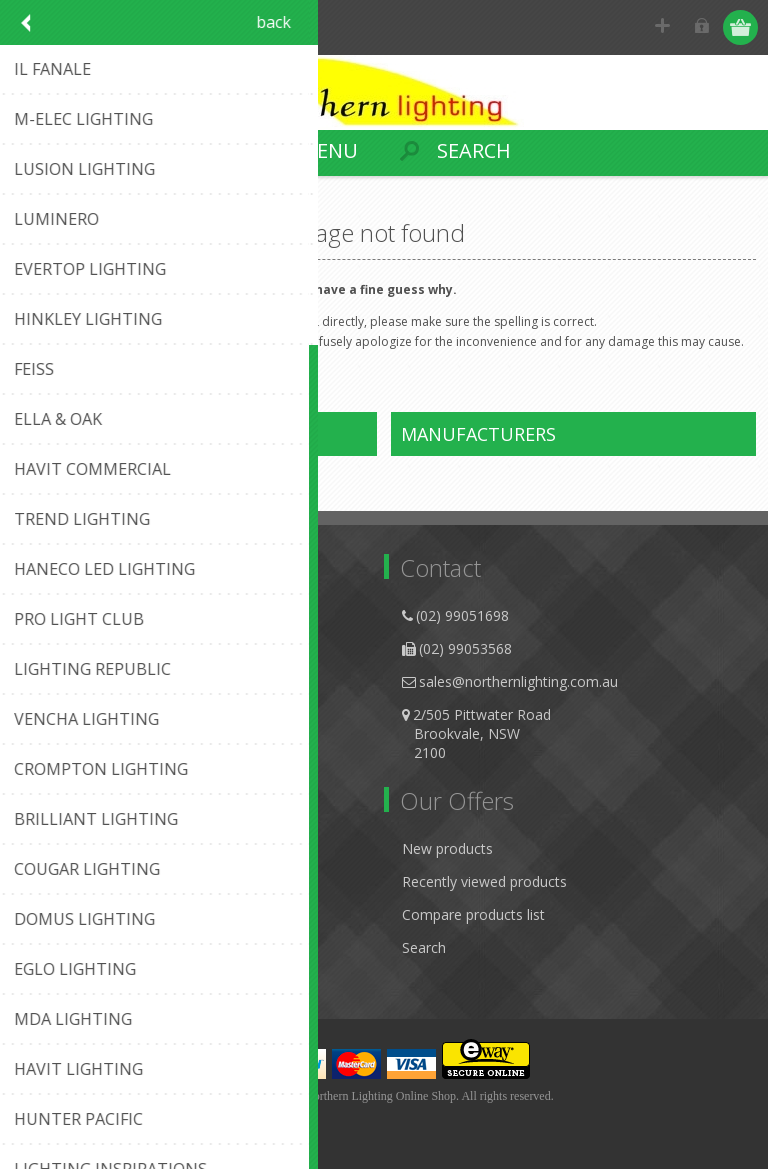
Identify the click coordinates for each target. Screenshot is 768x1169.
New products (447, 848)
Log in (703, 27)
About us (57, 615)
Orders (50, 914)
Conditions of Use (86, 714)
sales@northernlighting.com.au (518, 681)
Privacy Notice (74, 648)
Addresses (61, 881)
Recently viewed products (484, 881)
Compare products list (473, 914)
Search (424, 947)
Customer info (74, 848)
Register (664, 27)
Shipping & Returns (89, 681)
